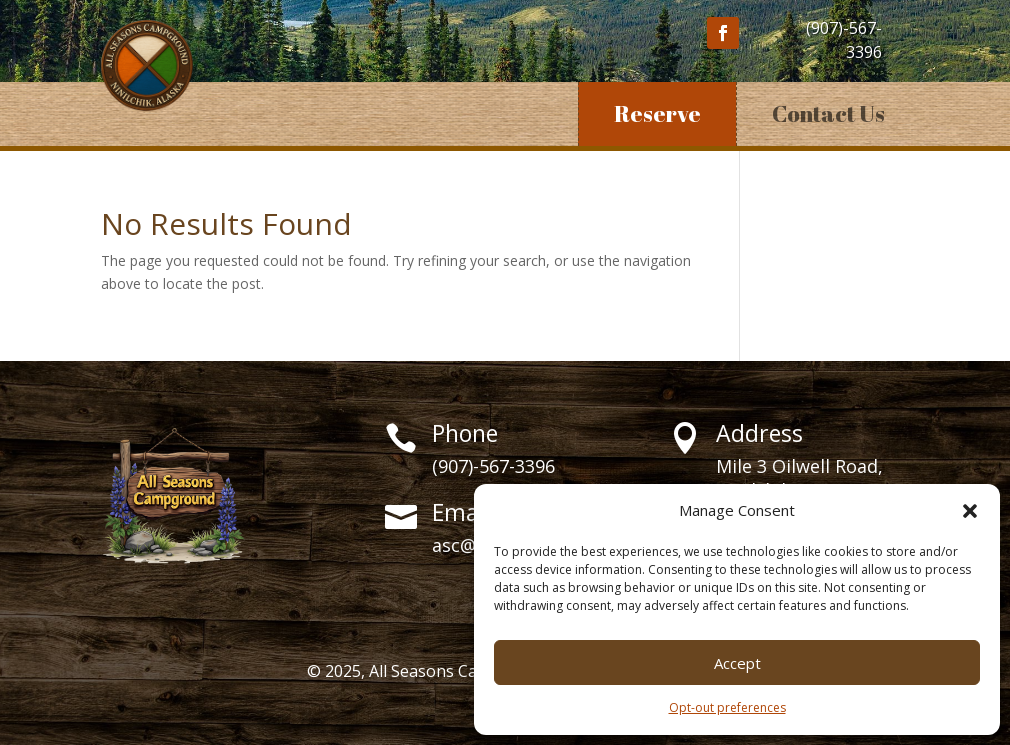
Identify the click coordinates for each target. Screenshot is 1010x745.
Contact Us (828, 113)
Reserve (657, 113)
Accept (737, 663)
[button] (970, 511)
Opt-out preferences (727, 707)
